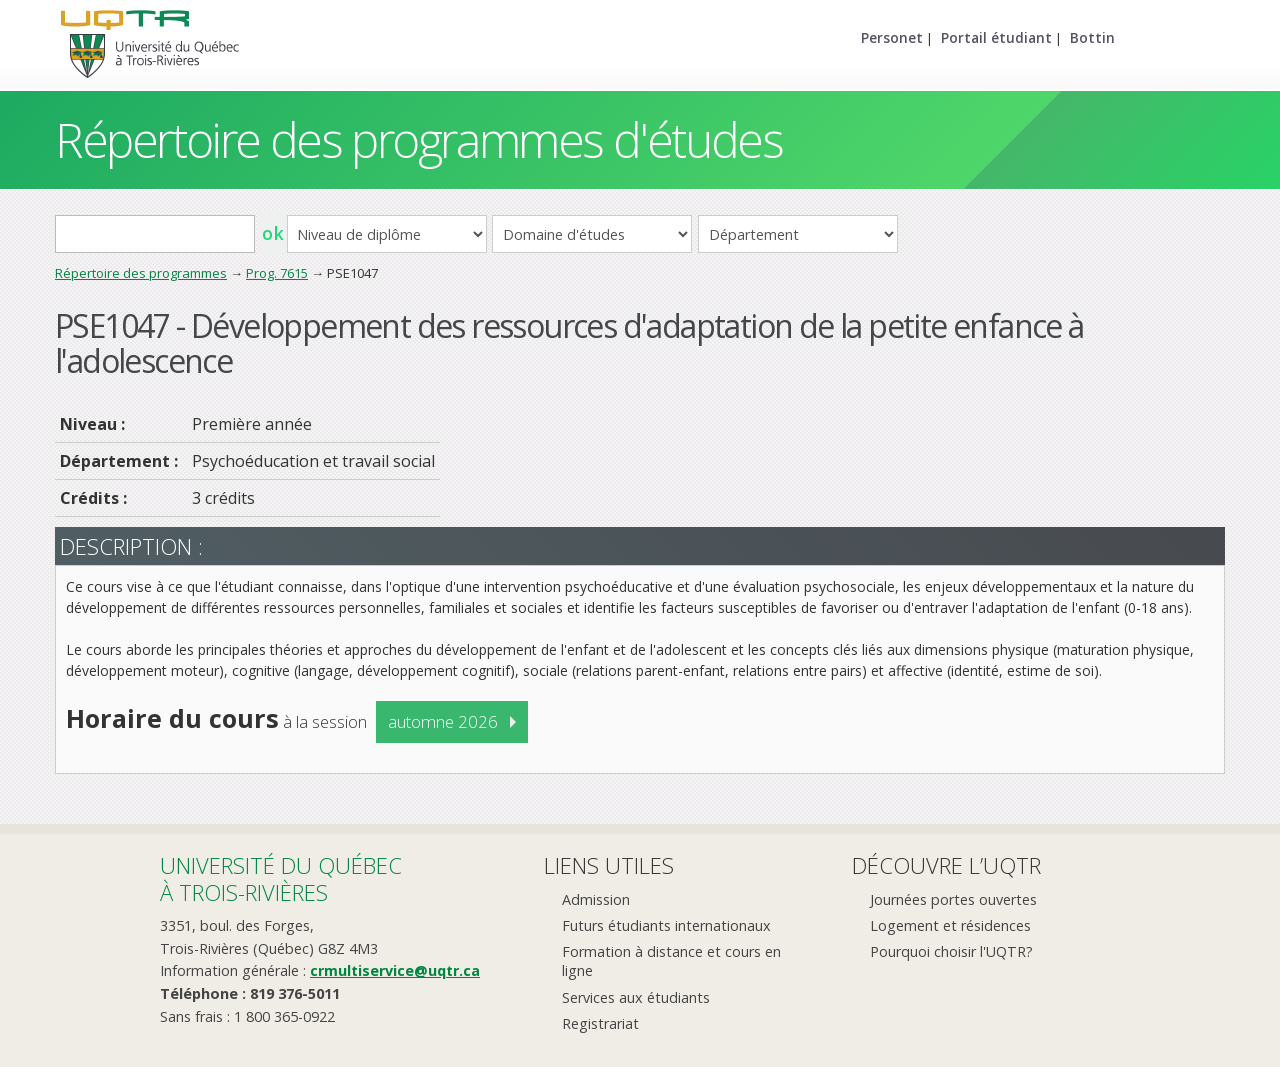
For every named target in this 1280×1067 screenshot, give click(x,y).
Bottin (1092, 37)
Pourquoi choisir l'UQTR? (951, 951)
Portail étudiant (996, 37)
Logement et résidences (950, 925)
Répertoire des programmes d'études (418, 139)
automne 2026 (443, 721)
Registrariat (600, 1023)
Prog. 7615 (277, 273)
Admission (596, 899)
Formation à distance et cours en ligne (671, 961)
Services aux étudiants (636, 997)
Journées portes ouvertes (953, 899)
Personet (892, 37)
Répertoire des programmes (141, 273)
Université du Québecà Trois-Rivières (281, 878)
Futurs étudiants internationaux (666, 925)
